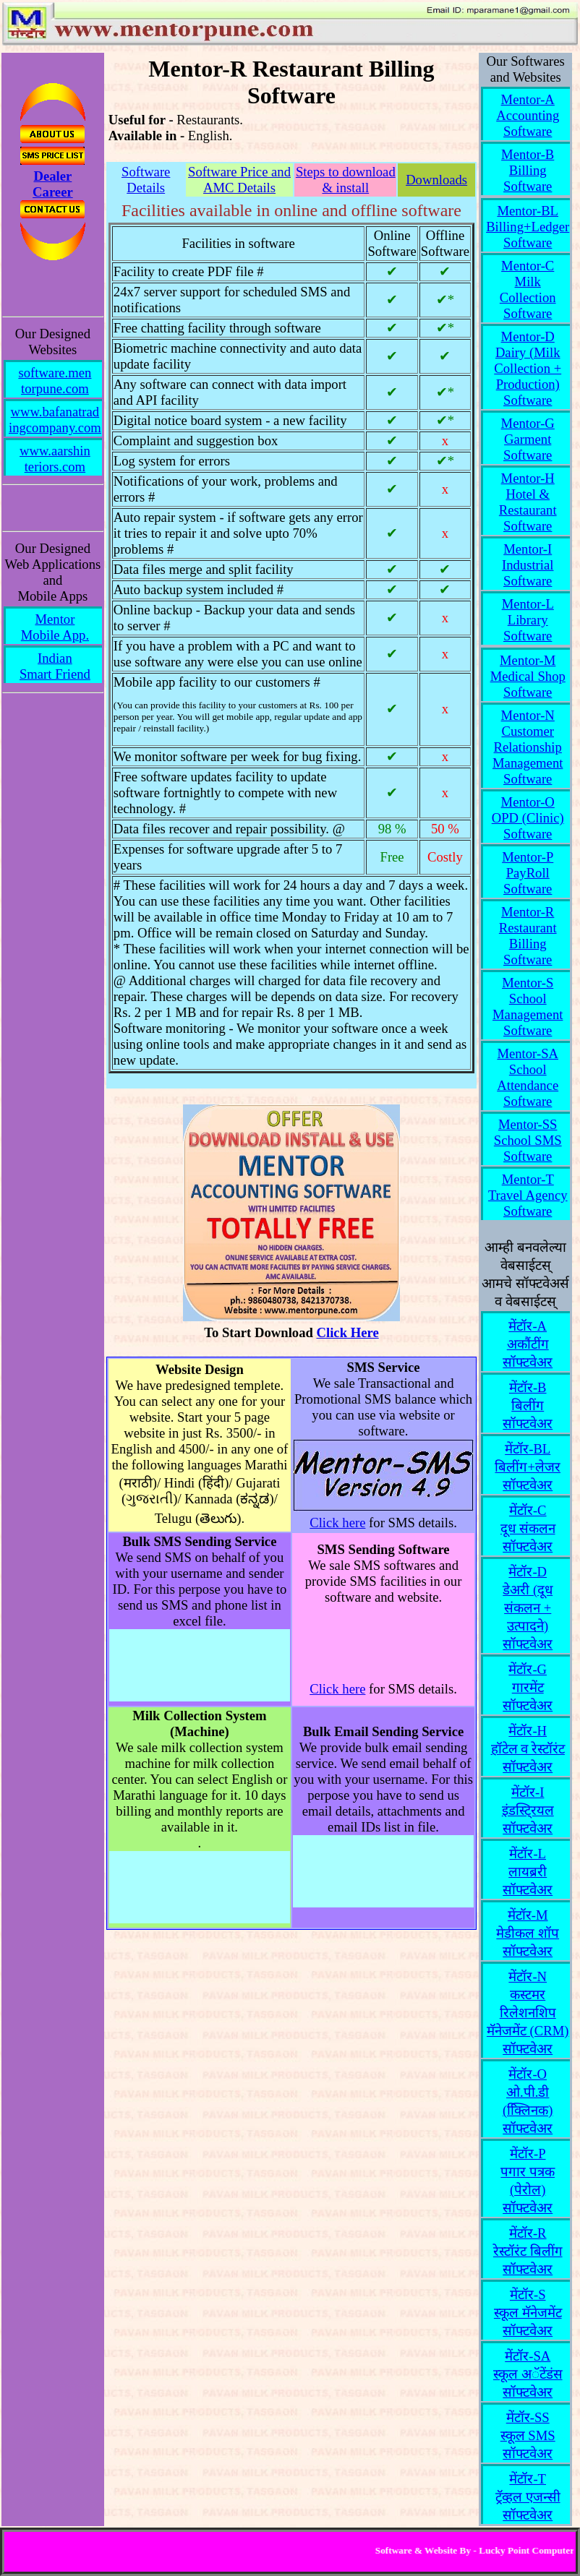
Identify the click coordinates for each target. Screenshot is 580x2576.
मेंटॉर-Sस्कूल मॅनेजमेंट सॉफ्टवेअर (528, 2312)
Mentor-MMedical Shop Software (528, 676)
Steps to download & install (346, 179)
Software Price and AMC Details (239, 179)
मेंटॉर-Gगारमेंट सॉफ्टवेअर (528, 1687)
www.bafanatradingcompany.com (55, 419)
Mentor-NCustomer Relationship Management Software (527, 747)
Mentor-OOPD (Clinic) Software (528, 817)
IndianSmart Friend (55, 666)
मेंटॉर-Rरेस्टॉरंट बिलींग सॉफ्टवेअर (528, 2251)
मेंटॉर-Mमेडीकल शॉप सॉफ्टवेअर (527, 1933)
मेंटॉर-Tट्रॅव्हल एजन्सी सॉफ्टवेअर (527, 2497)
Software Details (145, 179)
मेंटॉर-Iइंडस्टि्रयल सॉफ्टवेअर (528, 1810)
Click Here (348, 1332)
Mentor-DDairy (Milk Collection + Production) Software (527, 368)
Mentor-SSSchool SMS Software (528, 1140)
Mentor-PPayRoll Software (527, 872)
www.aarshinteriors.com (55, 458)
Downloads (436, 179)
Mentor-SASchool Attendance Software (527, 1077)
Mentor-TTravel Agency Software (528, 1195)
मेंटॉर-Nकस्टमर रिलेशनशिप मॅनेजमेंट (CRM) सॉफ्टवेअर (528, 2012)
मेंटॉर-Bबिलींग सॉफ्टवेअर (528, 1405)
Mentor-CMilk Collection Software (528, 289)
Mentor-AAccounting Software (527, 115)
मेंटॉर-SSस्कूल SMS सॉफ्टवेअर (527, 2435)
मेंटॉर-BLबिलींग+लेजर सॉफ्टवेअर (527, 1467)
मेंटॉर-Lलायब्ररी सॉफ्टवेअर (528, 1871)
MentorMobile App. (55, 627)
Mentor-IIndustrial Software (528, 564)
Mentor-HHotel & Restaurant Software (528, 502)
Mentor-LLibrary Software (528, 619)
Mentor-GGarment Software (528, 439)
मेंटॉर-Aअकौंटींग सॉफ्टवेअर (528, 1344)
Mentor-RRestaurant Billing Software (528, 935)
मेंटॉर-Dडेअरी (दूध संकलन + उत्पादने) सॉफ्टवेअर (528, 1608)
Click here (337, 1522)
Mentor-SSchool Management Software (527, 1006)
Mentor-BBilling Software (527, 170)
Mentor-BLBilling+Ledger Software (527, 226)
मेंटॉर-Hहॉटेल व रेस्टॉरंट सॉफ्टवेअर (528, 1748)
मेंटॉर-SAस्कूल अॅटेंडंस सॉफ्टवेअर (528, 2374)
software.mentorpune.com (54, 380)
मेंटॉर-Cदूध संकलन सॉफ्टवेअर (527, 1528)
